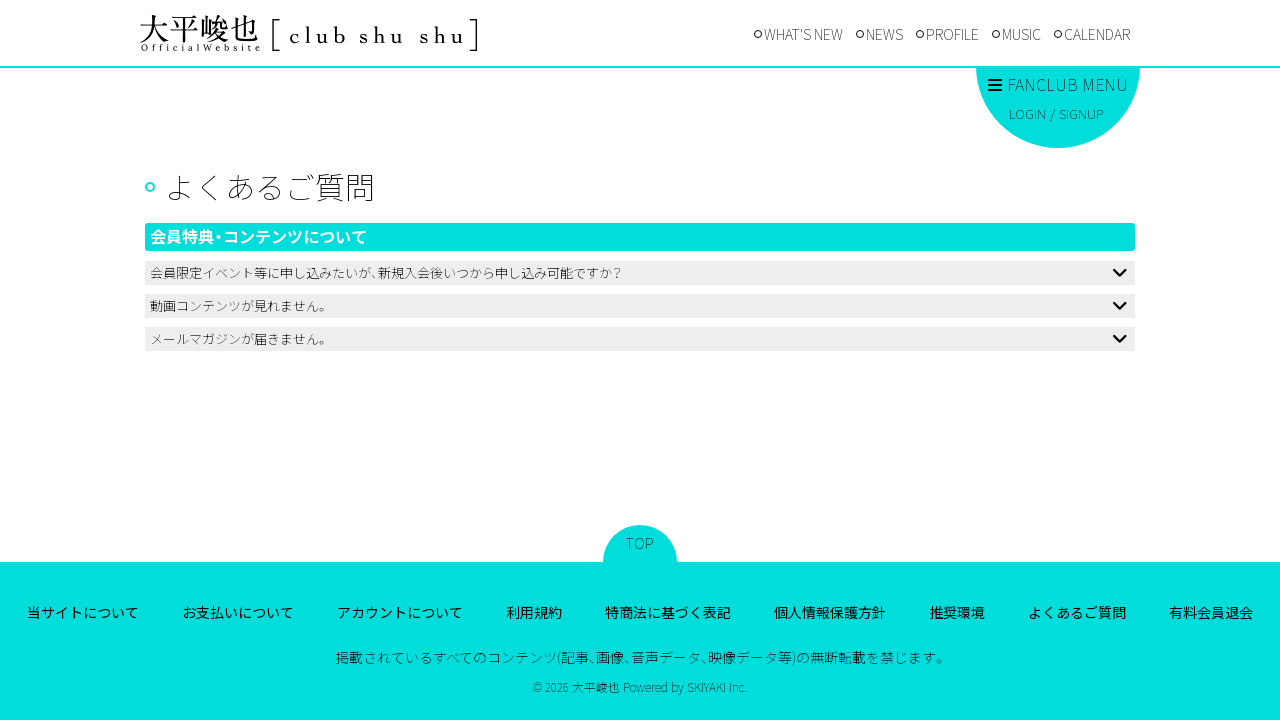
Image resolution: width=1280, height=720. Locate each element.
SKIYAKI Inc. (717, 686)
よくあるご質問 (1077, 612)
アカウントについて (400, 612)
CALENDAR (1097, 34)
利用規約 (534, 612)
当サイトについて (83, 612)
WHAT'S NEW (803, 34)
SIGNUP (1081, 113)
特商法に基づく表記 (668, 612)
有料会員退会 (1211, 612)
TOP (640, 543)
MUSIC (1021, 34)
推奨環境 (957, 612)
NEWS (884, 34)
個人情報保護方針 (830, 612)
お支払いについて (238, 612)
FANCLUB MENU (1058, 84)
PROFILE (952, 34)
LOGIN (1027, 113)
